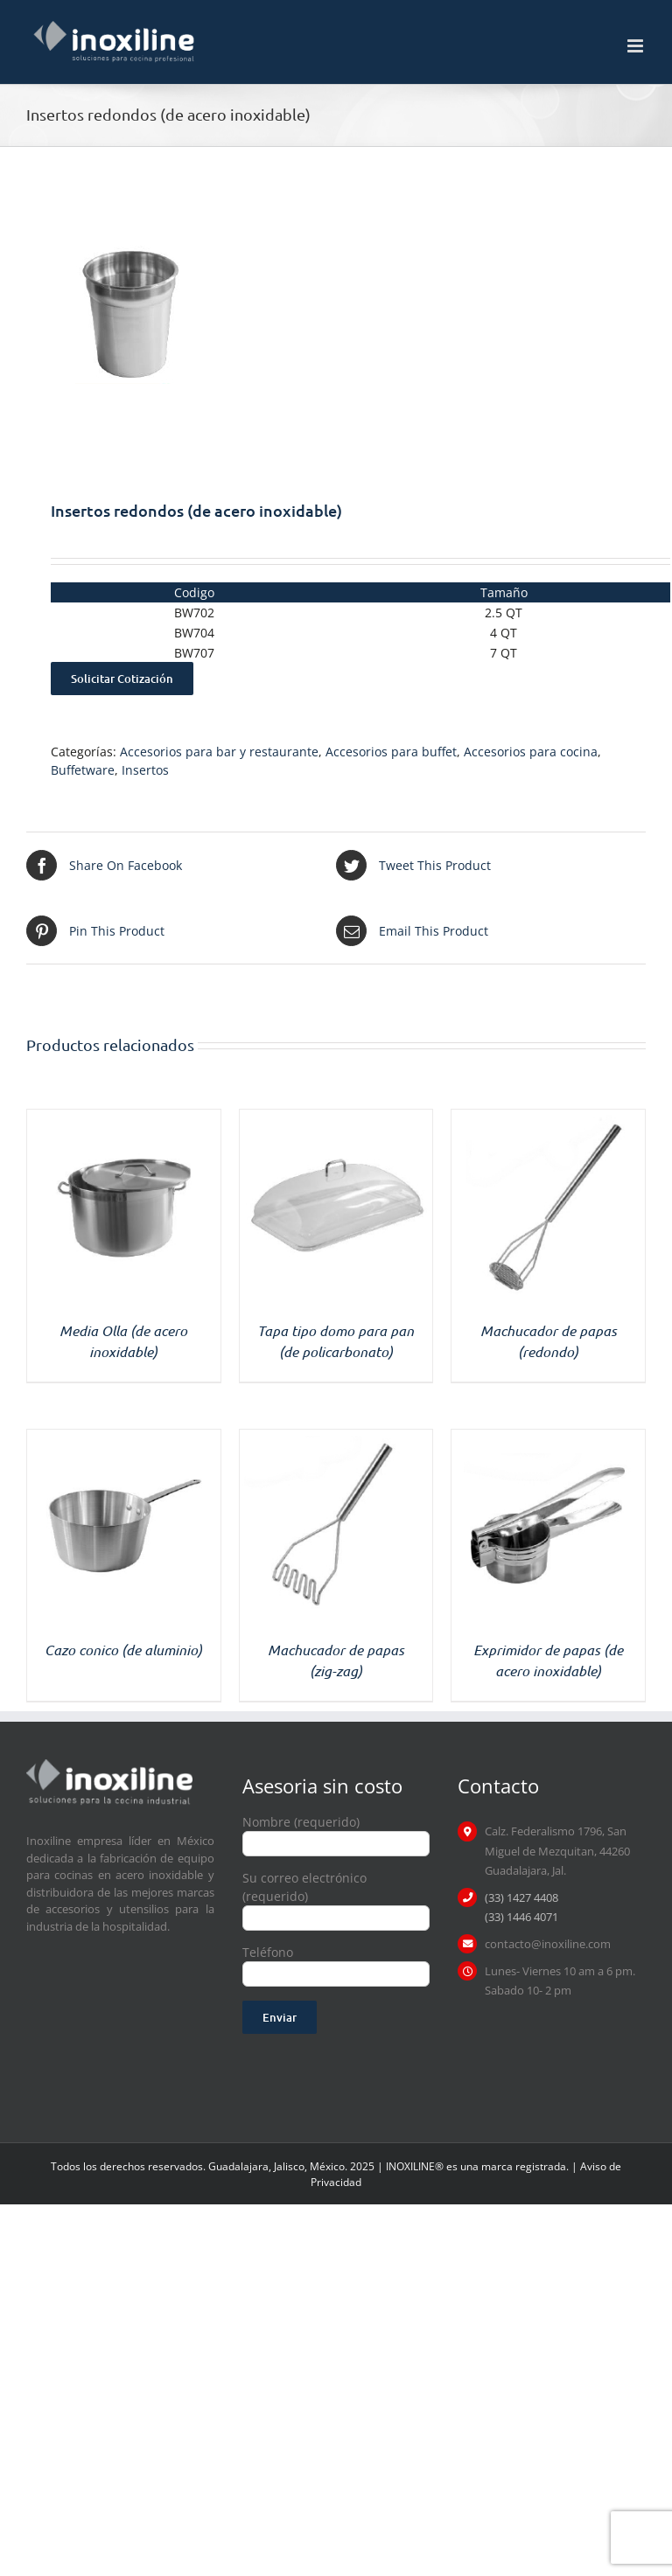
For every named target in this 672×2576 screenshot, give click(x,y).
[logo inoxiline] (109, 1765)
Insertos (145, 770)
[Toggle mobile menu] (636, 46)
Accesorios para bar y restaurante (219, 751)
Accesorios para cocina (531, 751)
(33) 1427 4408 (521, 1897)
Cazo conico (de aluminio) (123, 1649)
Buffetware (83, 770)
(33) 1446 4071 (521, 1917)
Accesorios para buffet (391, 751)
